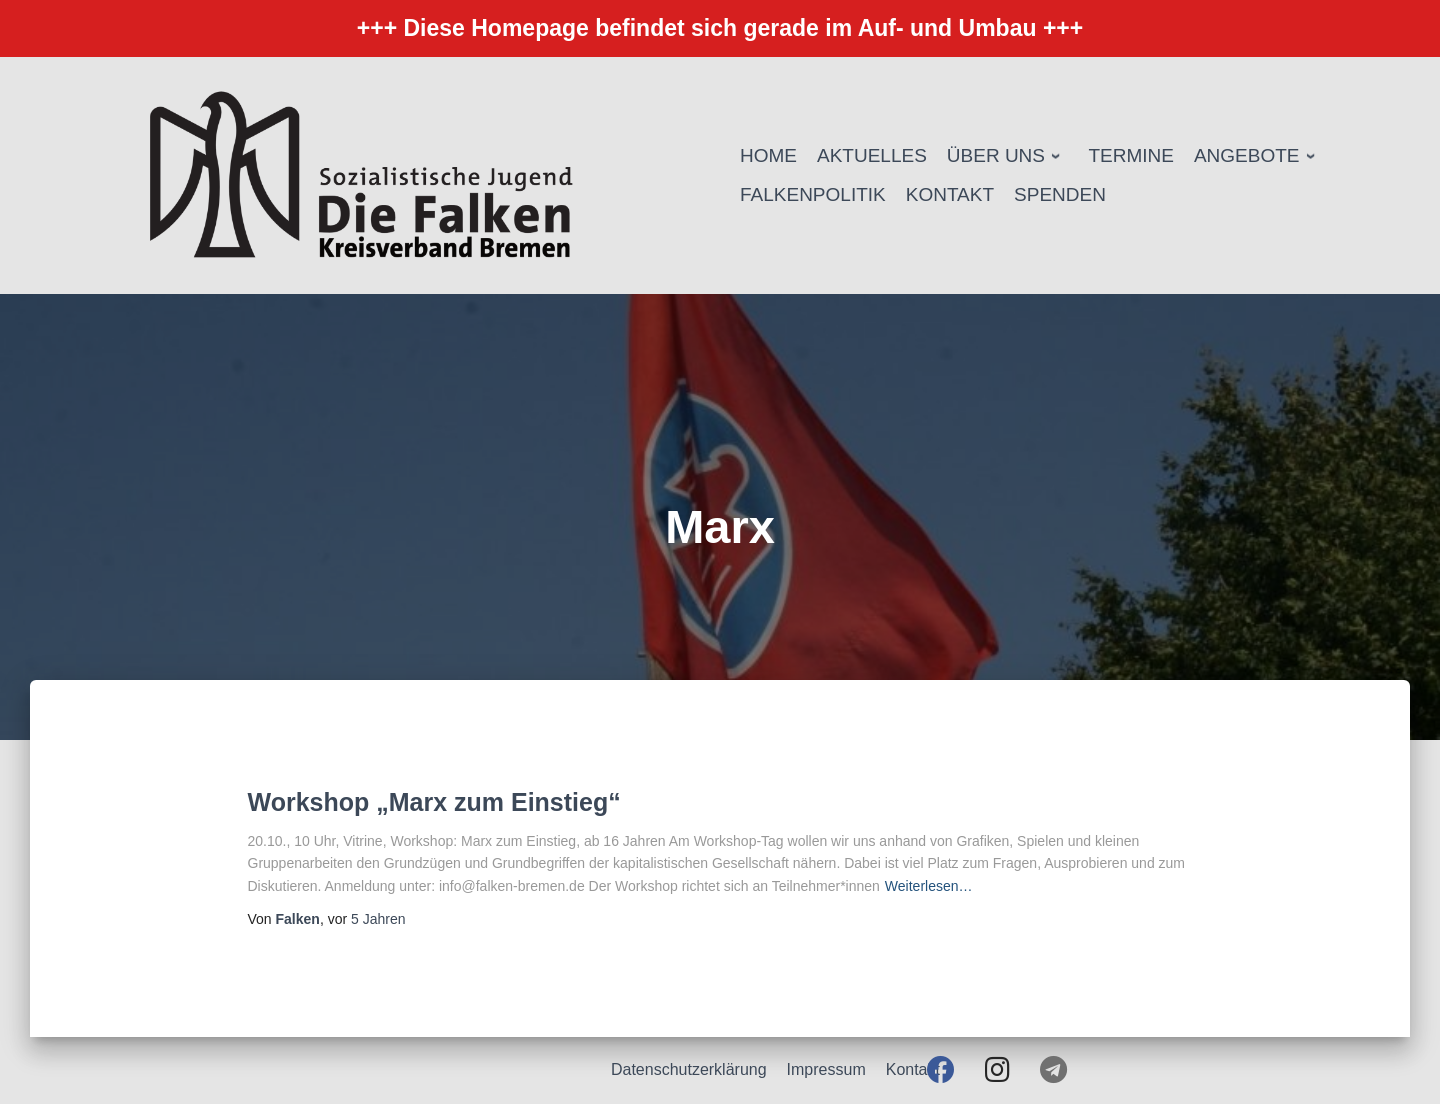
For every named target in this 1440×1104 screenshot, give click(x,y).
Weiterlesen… (929, 886)
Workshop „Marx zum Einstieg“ (434, 802)
